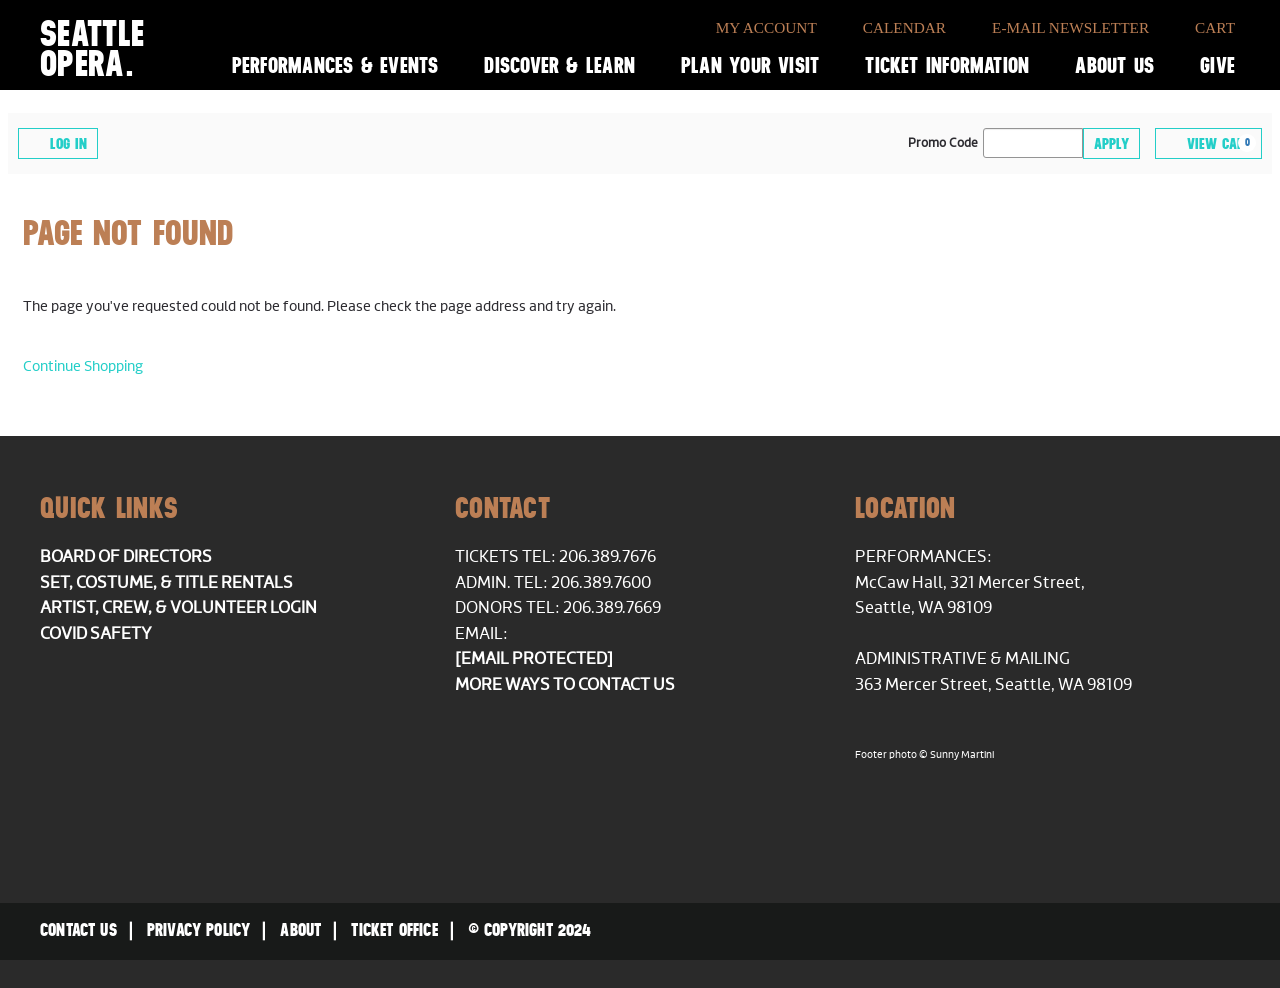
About (300, 930)
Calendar (904, 27)
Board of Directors (126, 557)
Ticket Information (947, 65)
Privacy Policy (199, 930)
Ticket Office (394, 930)
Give (1217, 65)
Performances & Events (335, 65)
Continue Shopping (83, 366)
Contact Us (78, 930)
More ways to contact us (565, 685)
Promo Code (943, 144)
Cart (1215, 27)
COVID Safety (96, 634)
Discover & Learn (559, 65)
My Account (766, 27)
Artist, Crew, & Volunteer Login (178, 608)
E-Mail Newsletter (1070, 27)
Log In (58, 142)
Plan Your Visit (750, 65)
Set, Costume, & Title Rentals (166, 583)
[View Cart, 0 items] (1208, 143)
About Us (1114, 65)
